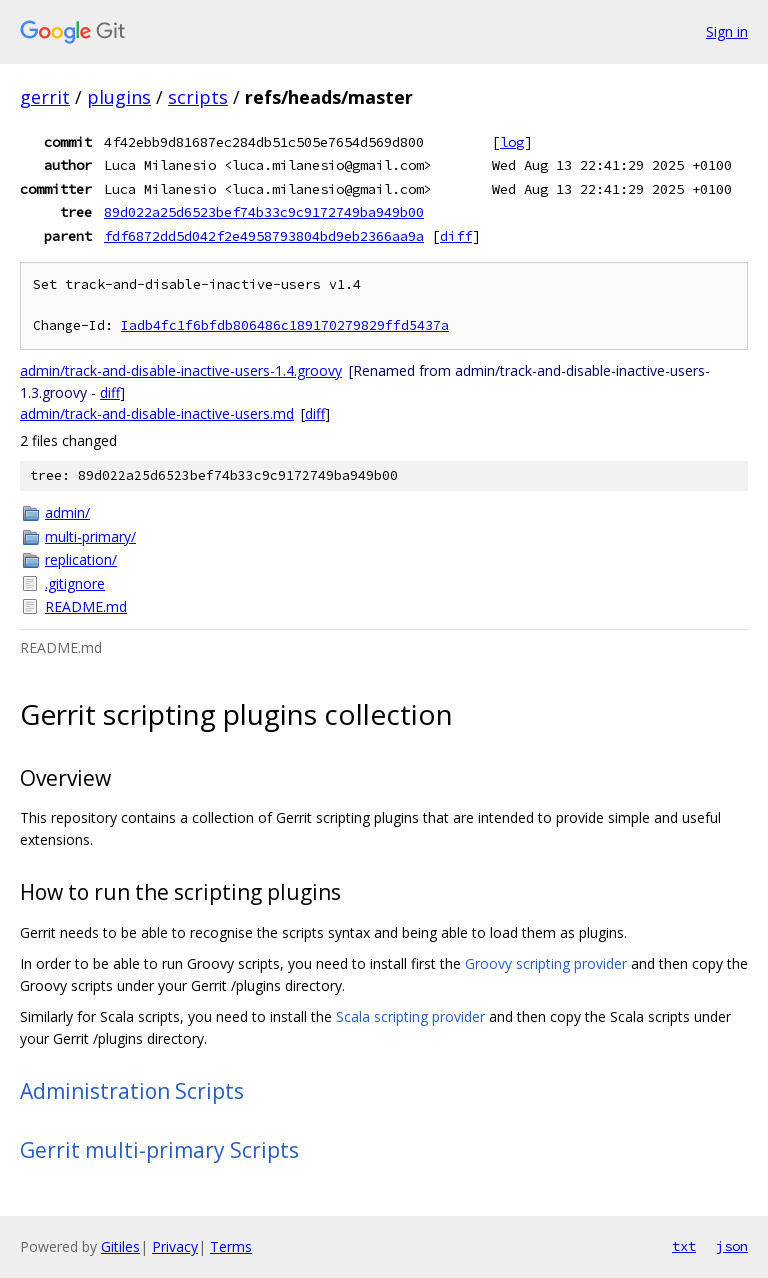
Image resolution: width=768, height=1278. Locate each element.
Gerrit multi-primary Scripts (159, 1150)
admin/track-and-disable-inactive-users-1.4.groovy (181, 370)
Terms (231, 1246)
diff (456, 236)
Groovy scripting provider (546, 963)
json (732, 1246)
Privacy (175, 1246)
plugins (119, 97)
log (512, 142)
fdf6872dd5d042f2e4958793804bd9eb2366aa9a (264, 236)
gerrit (45, 97)
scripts (198, 97)
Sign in (727, 31)
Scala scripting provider (410, 1016)
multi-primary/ (90, 536)
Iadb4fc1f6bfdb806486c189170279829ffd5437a (285, 325)
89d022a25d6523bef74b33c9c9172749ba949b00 (264, 212)
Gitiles (120, 1246)
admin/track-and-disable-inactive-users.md (157, 413)
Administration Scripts (132, 1091)
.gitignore (75, 583)
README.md (86, 606)
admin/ (67, 512)
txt (684, 1246)
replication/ (81, 559)
